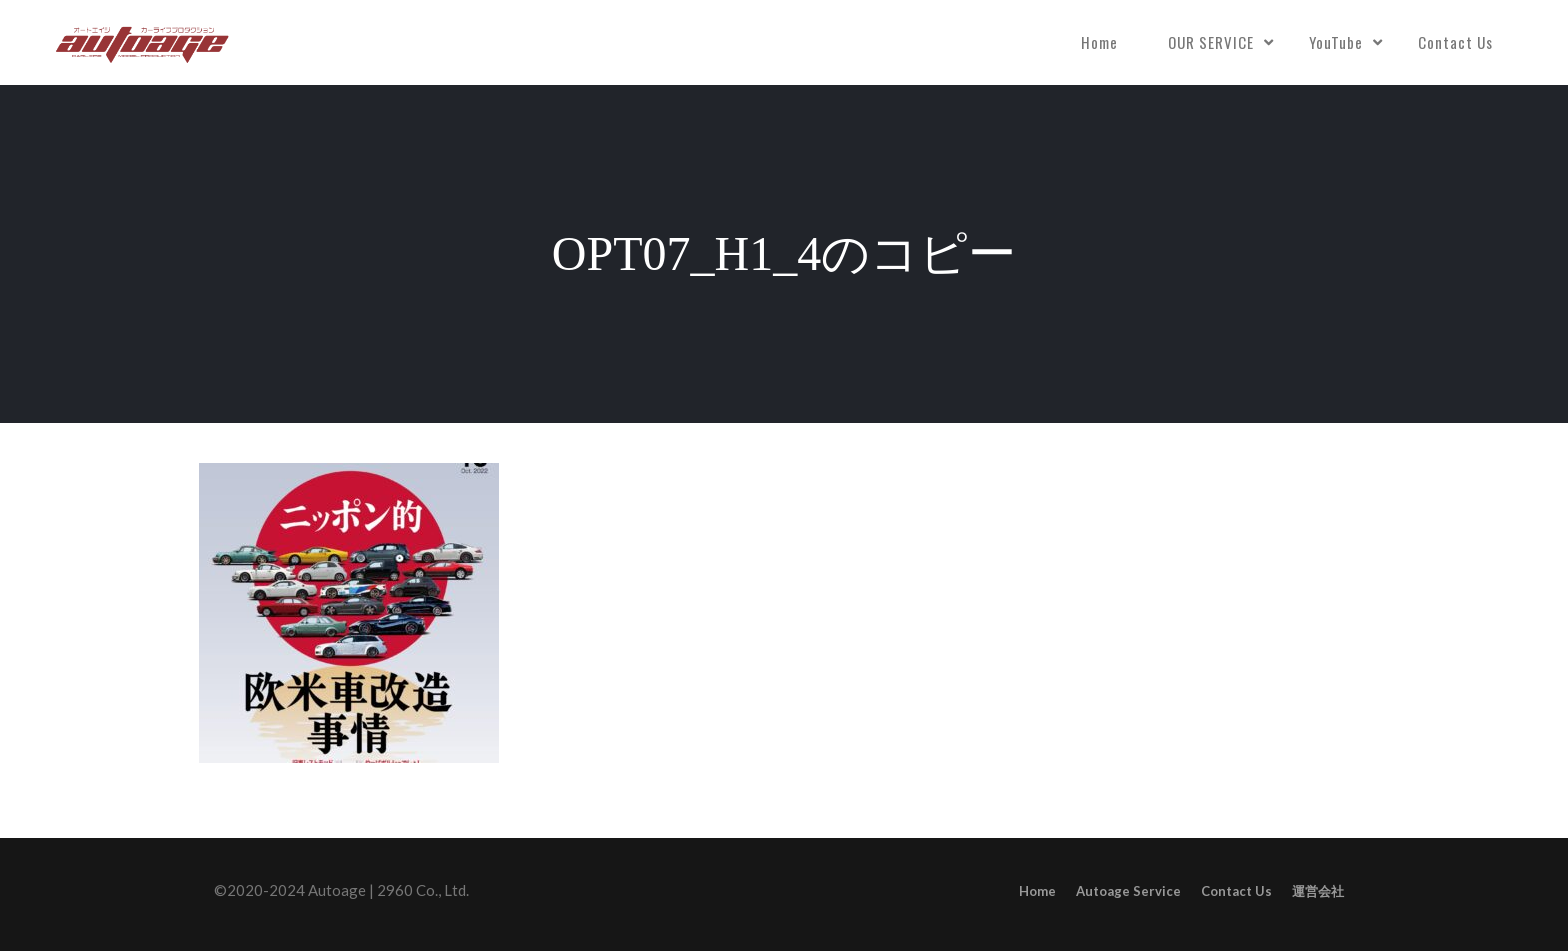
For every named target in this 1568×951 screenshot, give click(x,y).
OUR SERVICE (1211, 42)
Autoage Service (1128, 891)
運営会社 (1318, 891)
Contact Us (1455, 42)
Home (1099, 42)
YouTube (1336, 42)
